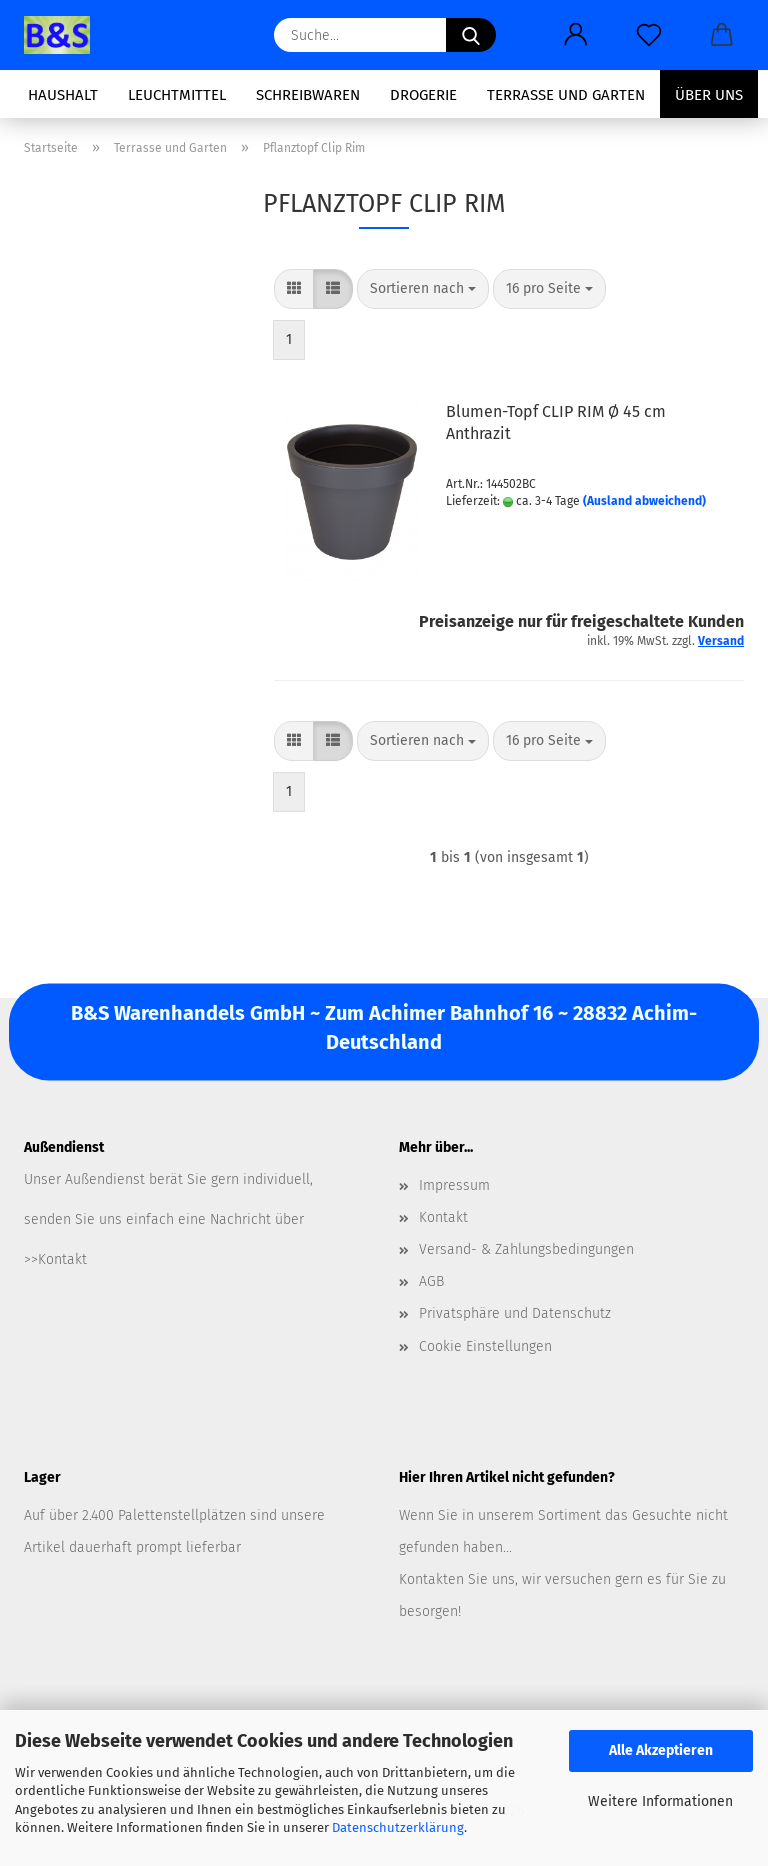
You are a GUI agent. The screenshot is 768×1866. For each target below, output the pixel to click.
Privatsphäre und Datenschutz (515, 1313)
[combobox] (423, 289)
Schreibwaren (308, 95)
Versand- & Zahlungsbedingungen (526, 1249)
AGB (431, 1281)
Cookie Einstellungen (485, 1346)
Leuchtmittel (177, 95)
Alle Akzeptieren (661, 1750)
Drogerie (423, 95)
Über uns (709, 95)
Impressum (454, 1185)
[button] (575, 35)
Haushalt (63, 95)
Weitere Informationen (660, 1801)
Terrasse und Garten (566, 95)
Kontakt (443, 1217)
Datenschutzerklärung (398, 1827)
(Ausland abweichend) (644, 501)
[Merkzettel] (648, 35)
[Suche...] (471, 35)
